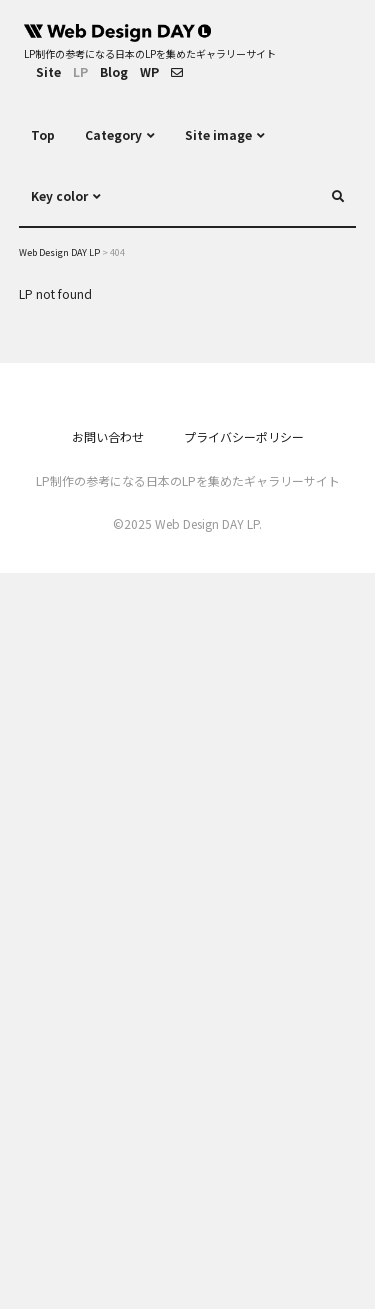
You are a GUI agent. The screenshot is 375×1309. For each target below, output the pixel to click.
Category (113, 134)
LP (80, 71)
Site (48, 71)
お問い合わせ (108, 436)
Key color (59, 195)
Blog (114, 71)
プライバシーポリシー (244, 436)
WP (149, 71)
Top (43, 134)
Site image (218, 134)
